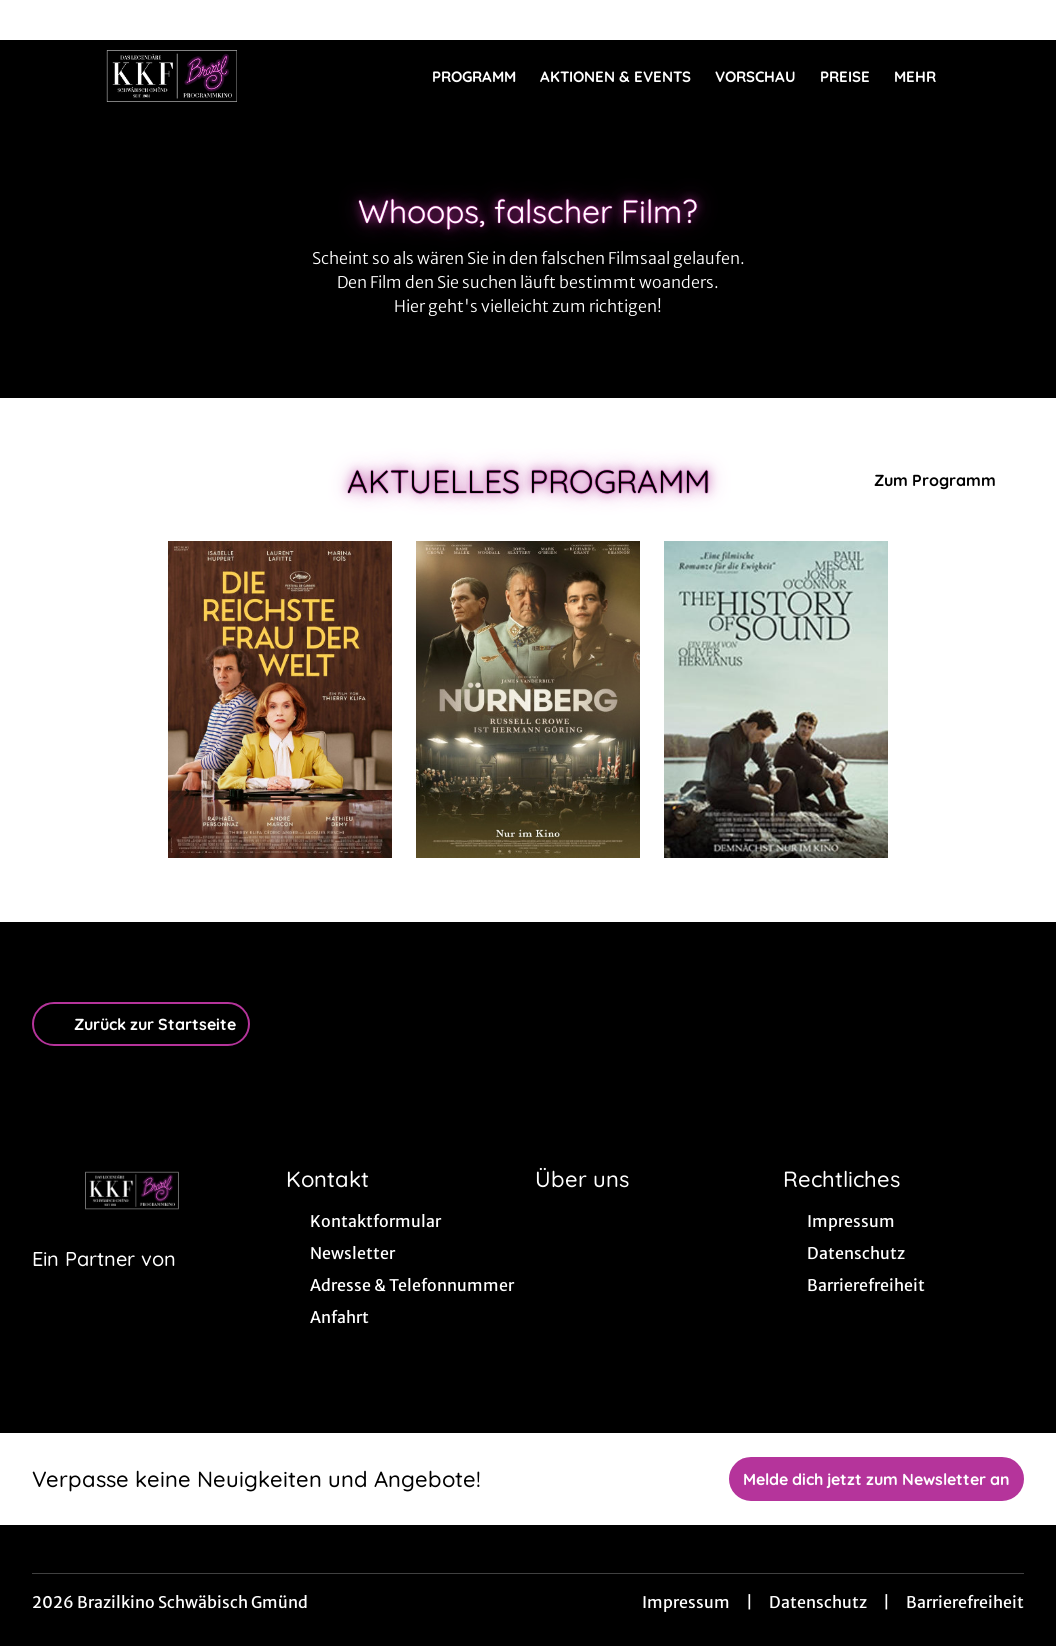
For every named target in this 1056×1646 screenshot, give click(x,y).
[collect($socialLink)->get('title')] (36, 20)
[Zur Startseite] (172, 76)
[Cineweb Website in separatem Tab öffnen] (104, 1284)
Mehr (927, 77)
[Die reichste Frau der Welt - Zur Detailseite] (280, 699)
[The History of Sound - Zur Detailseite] (776, 699)
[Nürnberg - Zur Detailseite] (528, 699)
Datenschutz (818, 1602)
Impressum (686, 1602)
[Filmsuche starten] (1004, 76)
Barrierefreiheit (965, 1602)
